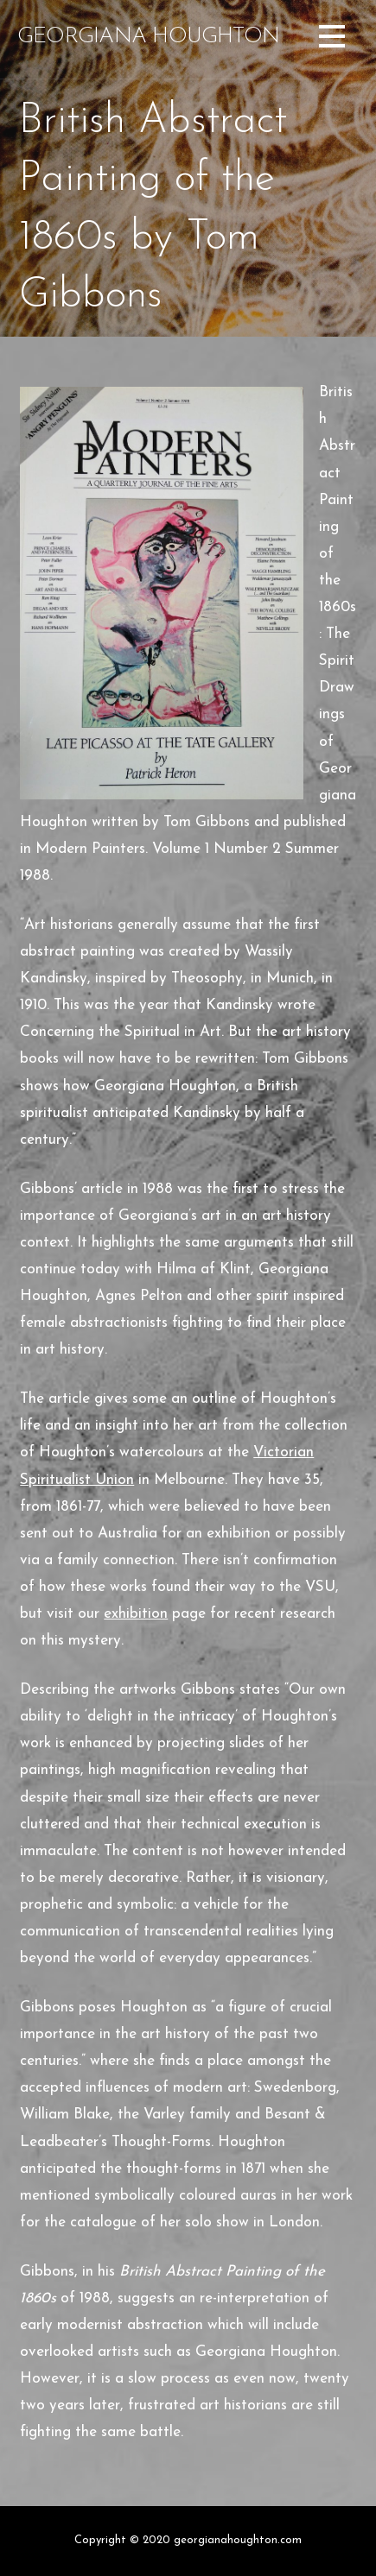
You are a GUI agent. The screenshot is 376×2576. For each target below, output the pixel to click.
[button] (332, 39)
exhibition (136, 1614)
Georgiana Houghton (148, 36)
